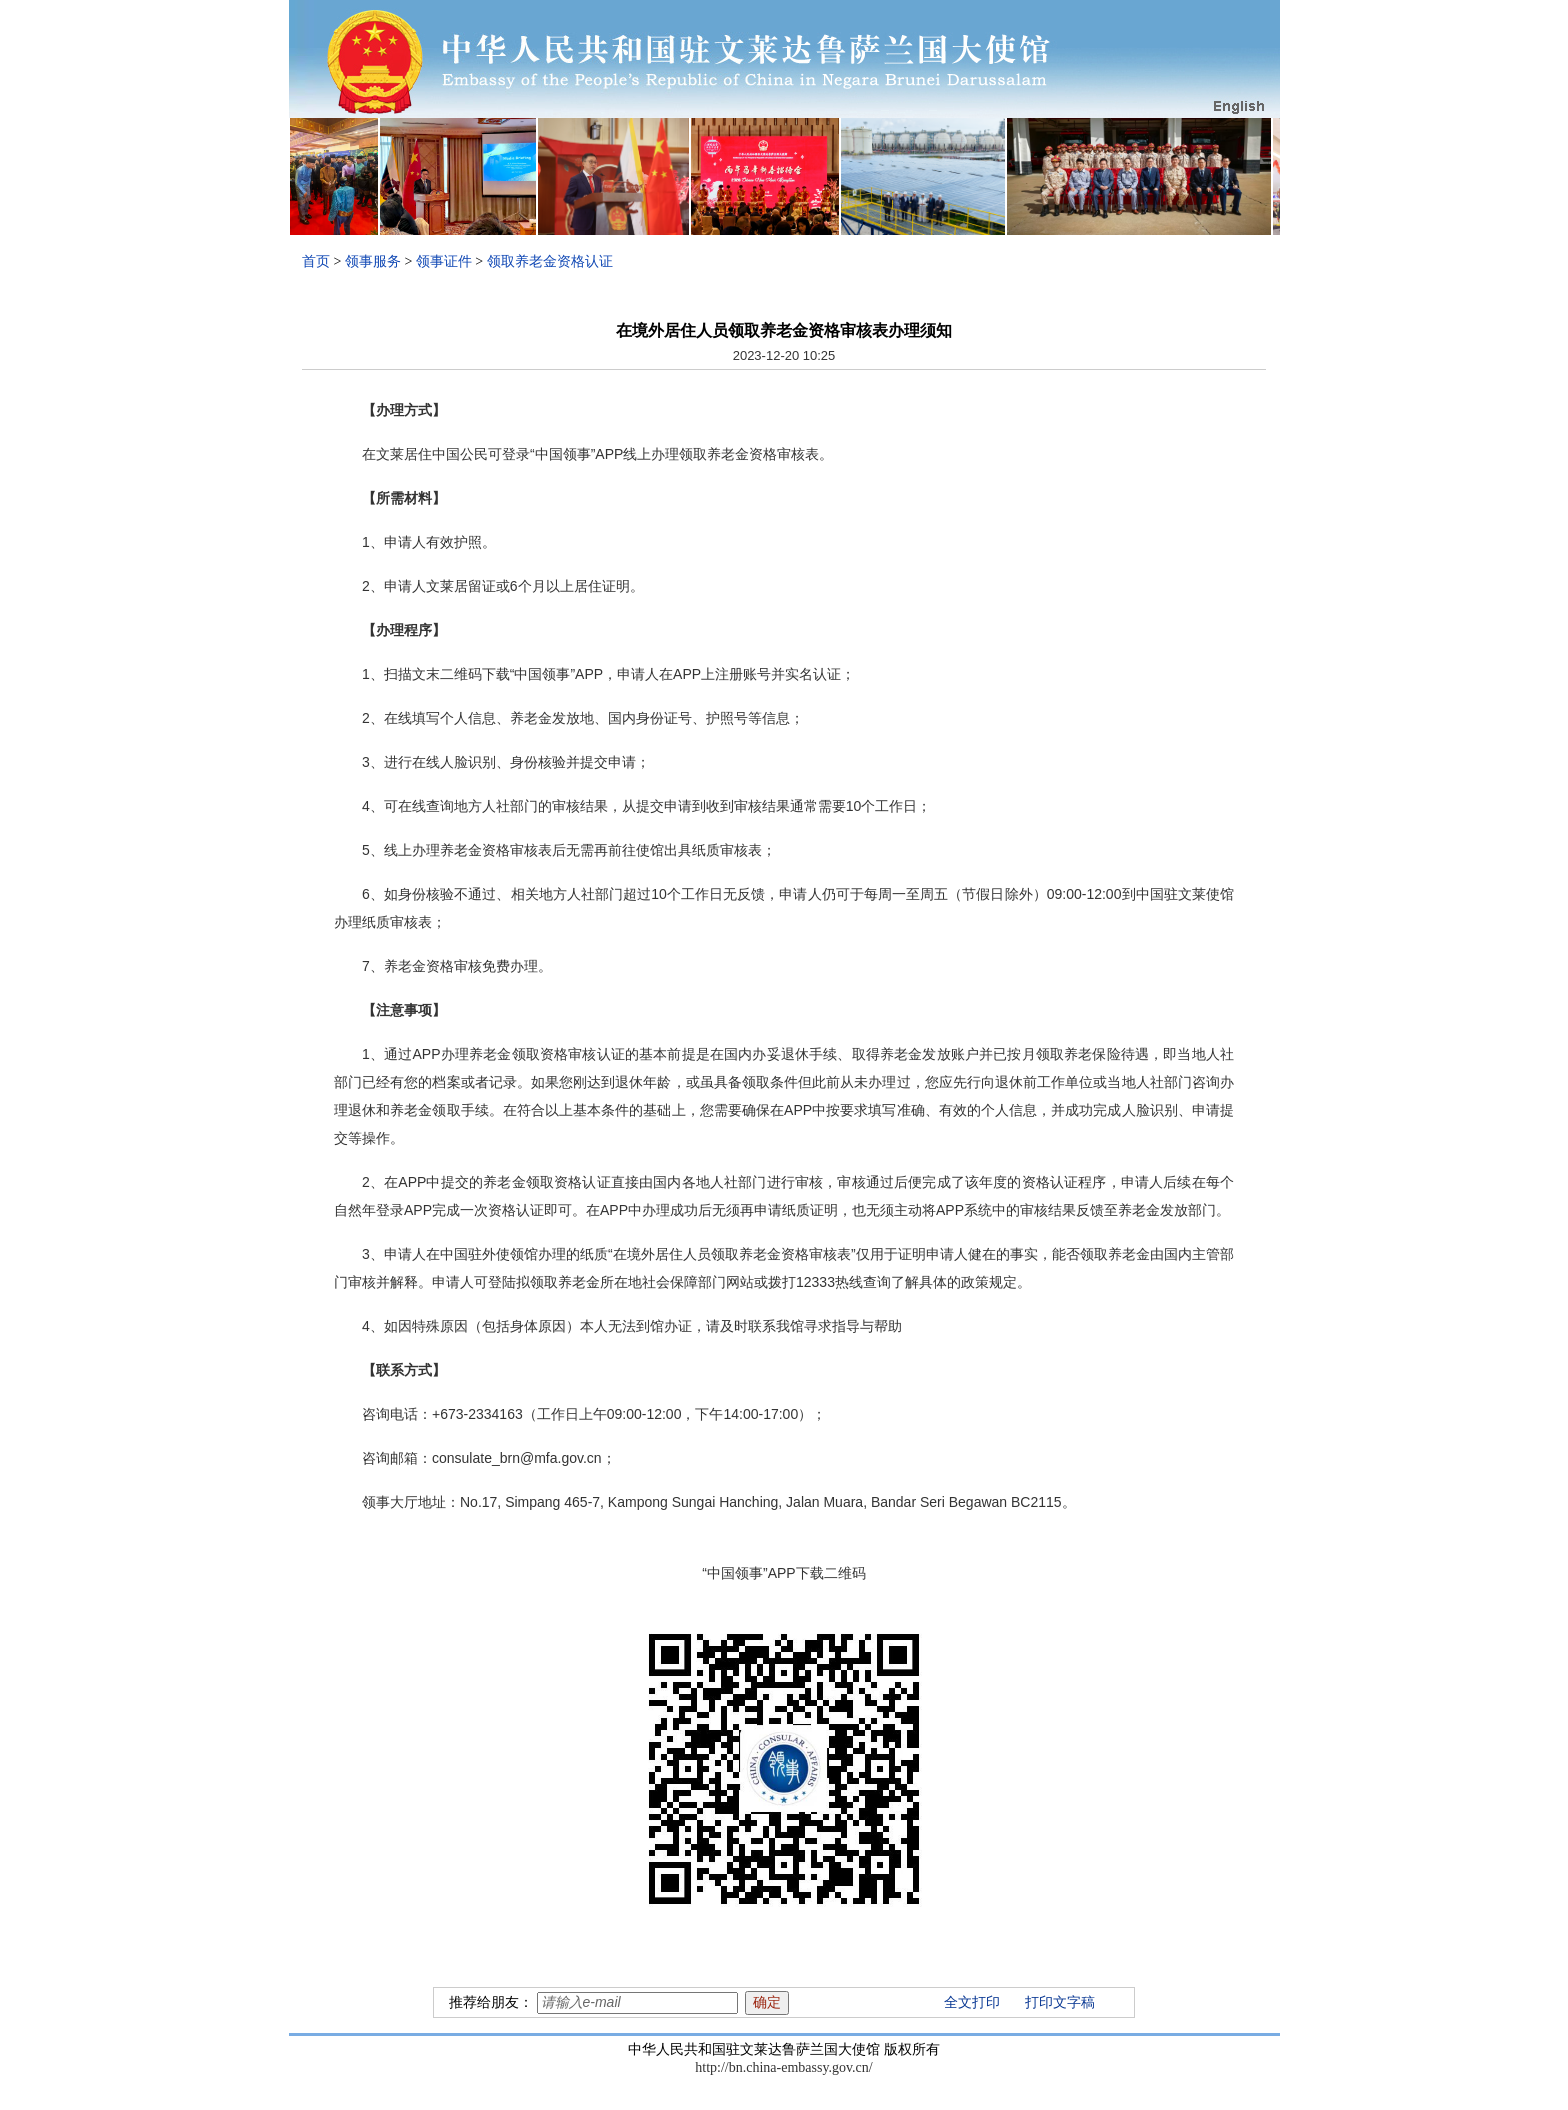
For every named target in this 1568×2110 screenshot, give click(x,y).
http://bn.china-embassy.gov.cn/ (783, 2067)
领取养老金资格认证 (550, 261)
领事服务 (373, 261)
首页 (316, 261)
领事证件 (444, 261)
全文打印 (972, 2002)
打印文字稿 (1060, 2002)
